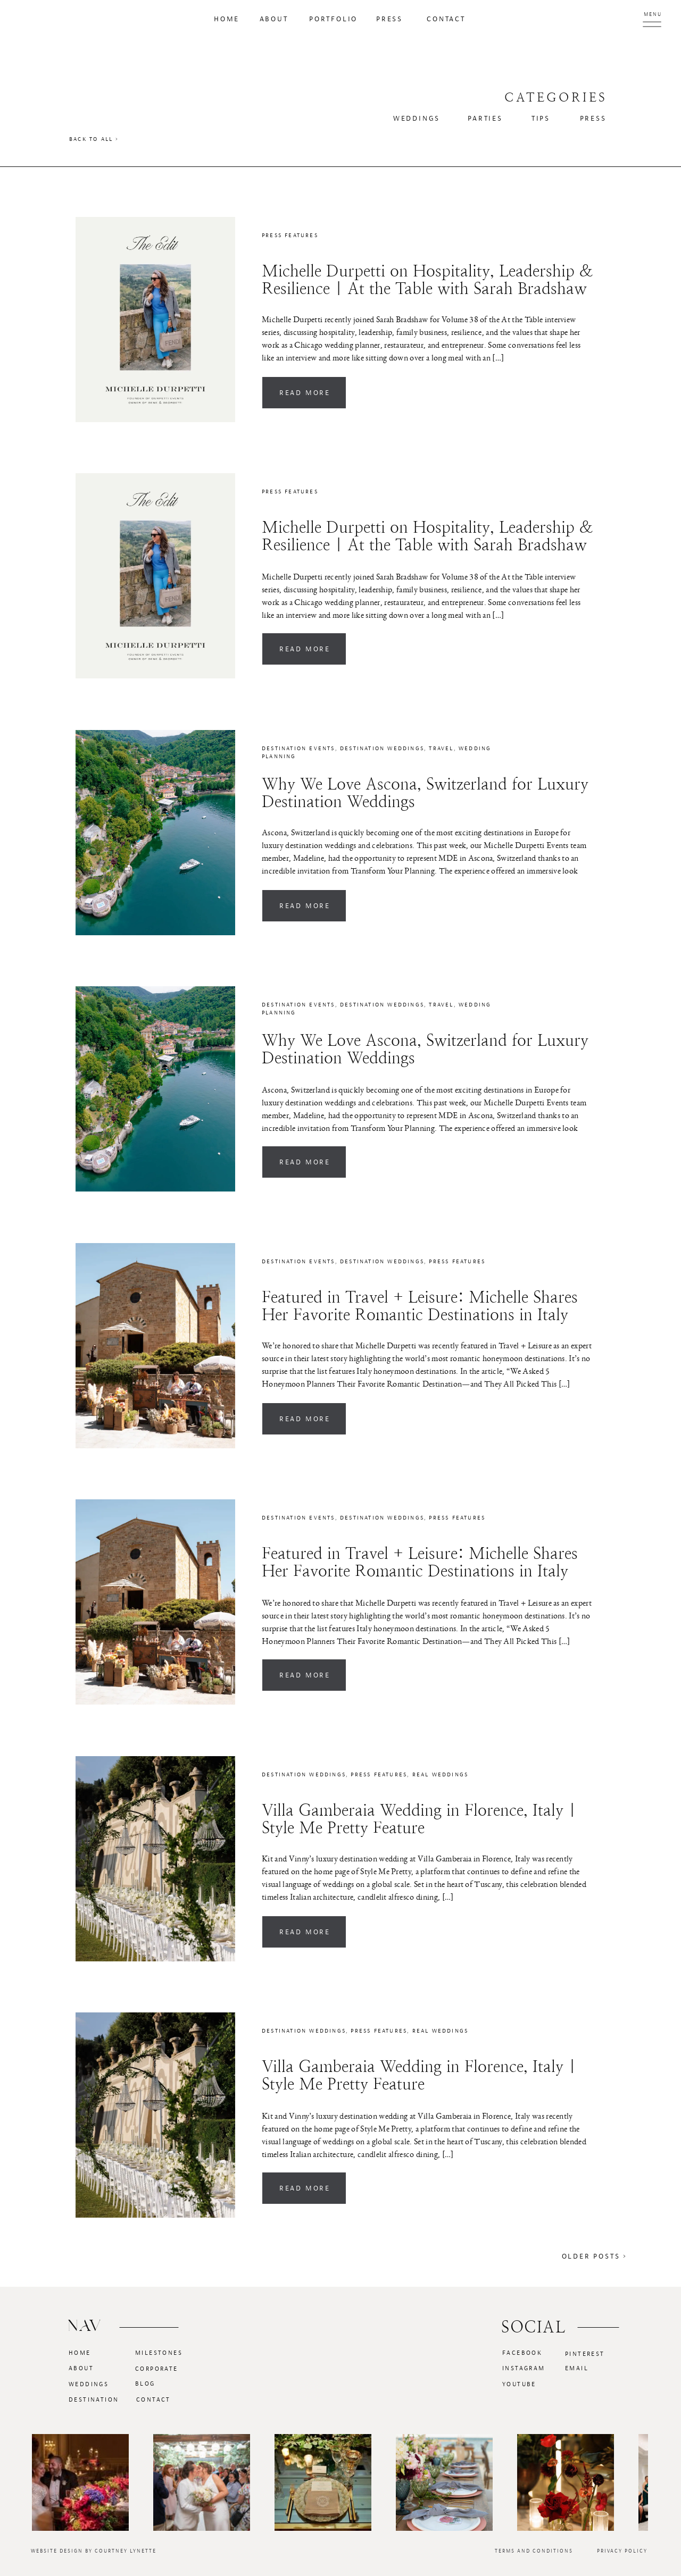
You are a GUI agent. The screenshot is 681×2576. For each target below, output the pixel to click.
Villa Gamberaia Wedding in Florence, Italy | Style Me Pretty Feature (419, 1819)
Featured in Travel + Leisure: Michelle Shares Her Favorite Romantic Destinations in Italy (420, 1306)
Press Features (290, 235)
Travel (441, 748)
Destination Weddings (382, 748)
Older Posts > (594, 2256)
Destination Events (298, 748)
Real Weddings (440, 1774)
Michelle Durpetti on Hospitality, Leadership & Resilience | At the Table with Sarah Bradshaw (427, 280)
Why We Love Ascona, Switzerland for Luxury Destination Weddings (425, 793)
